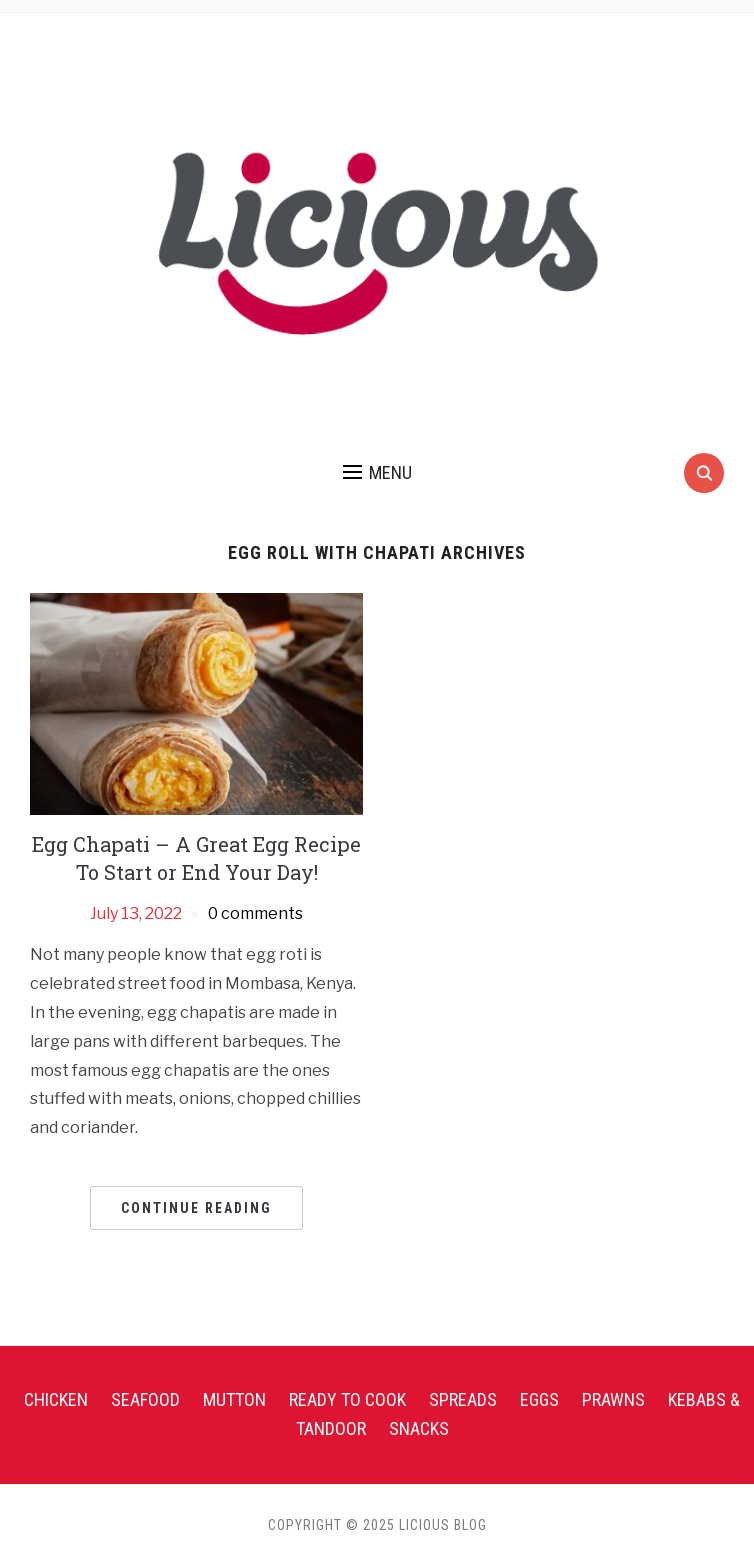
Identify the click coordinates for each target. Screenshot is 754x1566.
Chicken (56, 1399)
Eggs (539, 1399)
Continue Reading (196, 1208)
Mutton (234, 1399)
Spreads (463, 1399)
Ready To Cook (347, 1399)
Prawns (613, 1399)
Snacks (419, 1428)
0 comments (255, 913)
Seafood (145, 1399)
